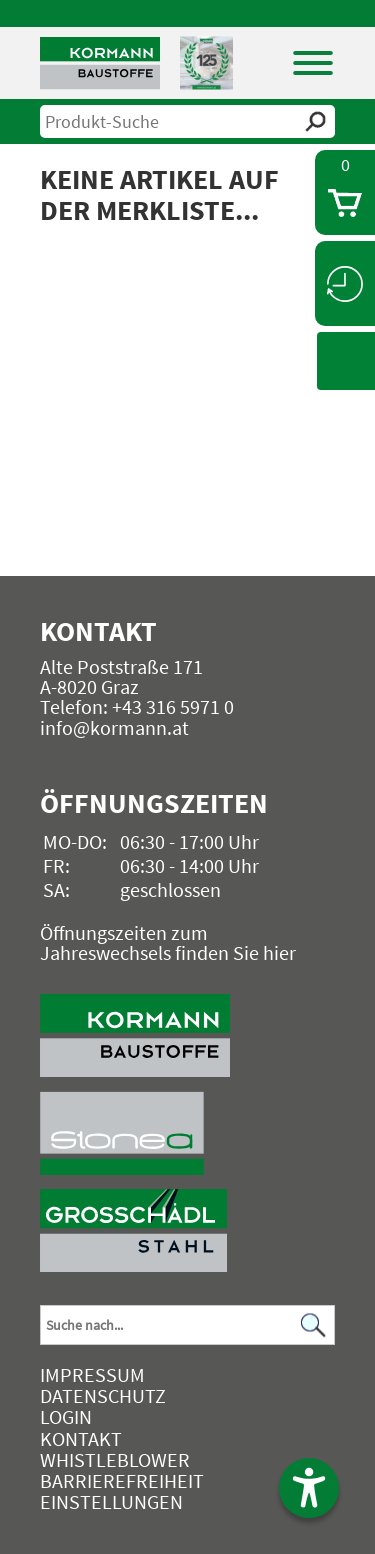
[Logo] (100, 63)
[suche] (187, 121)
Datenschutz (103, 1395)
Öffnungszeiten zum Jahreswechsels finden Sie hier (168, 942)
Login (66, 1416)
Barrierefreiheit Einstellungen (122, 1491)
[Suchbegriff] (187, 1325)
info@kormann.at (114, 727)
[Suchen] (314, 1325)
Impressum (92, 1374)
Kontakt (81, 1438)
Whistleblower (115, 1459)
